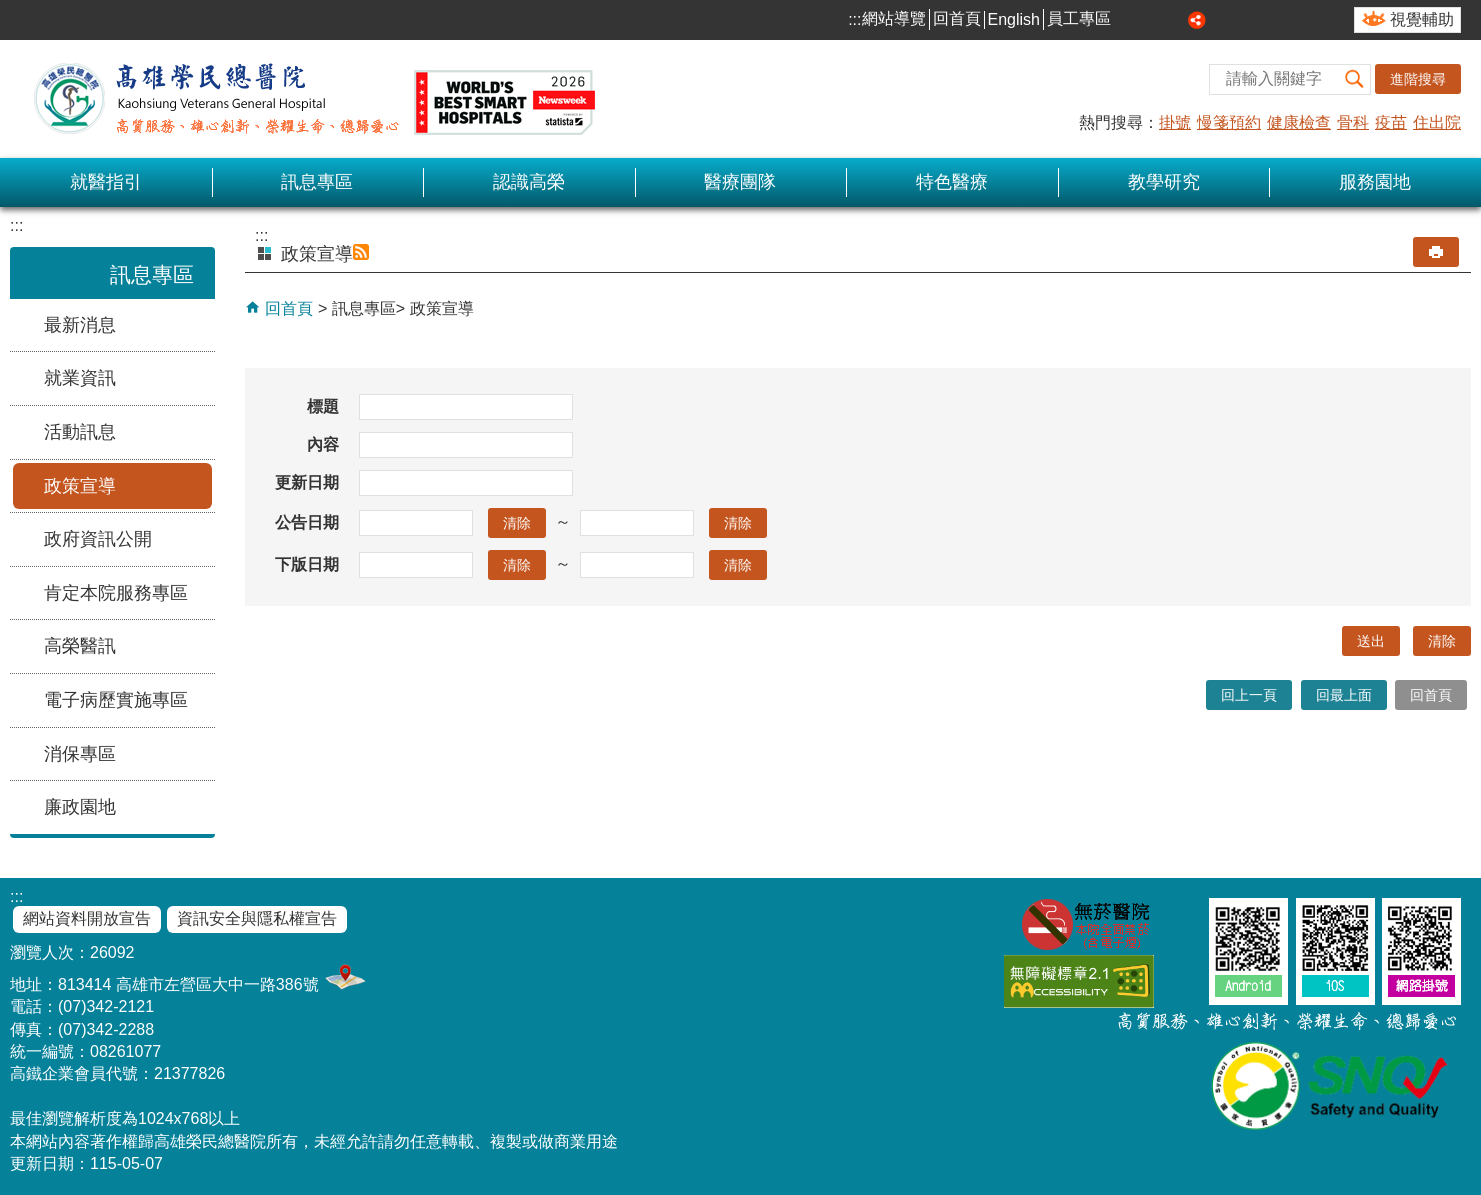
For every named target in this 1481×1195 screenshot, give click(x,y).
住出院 (1437, 122)
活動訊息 (80, 432)
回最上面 (1344, 695)
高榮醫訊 (80, 646)
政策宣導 (80, 486)
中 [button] (1153, 20)
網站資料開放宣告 (87, 918)
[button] (1355, 79)
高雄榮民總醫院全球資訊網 (310, 99)
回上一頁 (1249, 695)
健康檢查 (1299, 122)
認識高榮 (529, 182)
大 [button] (1175, 20)
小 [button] (1130, 20)
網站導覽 (894, 18)
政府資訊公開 (98, 539)
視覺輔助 (1422, 19)
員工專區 (1079, 18)
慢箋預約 (1229, 122)
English (1014, 19)
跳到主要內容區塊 (10, 10)
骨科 (1353, 122)
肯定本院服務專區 (116, 593)
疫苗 (1391, 122)
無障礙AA (1079, 981)
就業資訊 (80, 378)
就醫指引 (106, 182)
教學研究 (1164, 182)
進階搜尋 (1418, 79)
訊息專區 (317, 182)
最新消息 (80, 325)
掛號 (1175, 122)
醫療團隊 (740, 182)
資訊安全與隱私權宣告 (257, 918)
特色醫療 (952, 182)
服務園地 (1375, 182)
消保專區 (80, 754)
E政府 (1183, 977)
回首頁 (957, 18)
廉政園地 (80, 807)
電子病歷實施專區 (116, 700)
